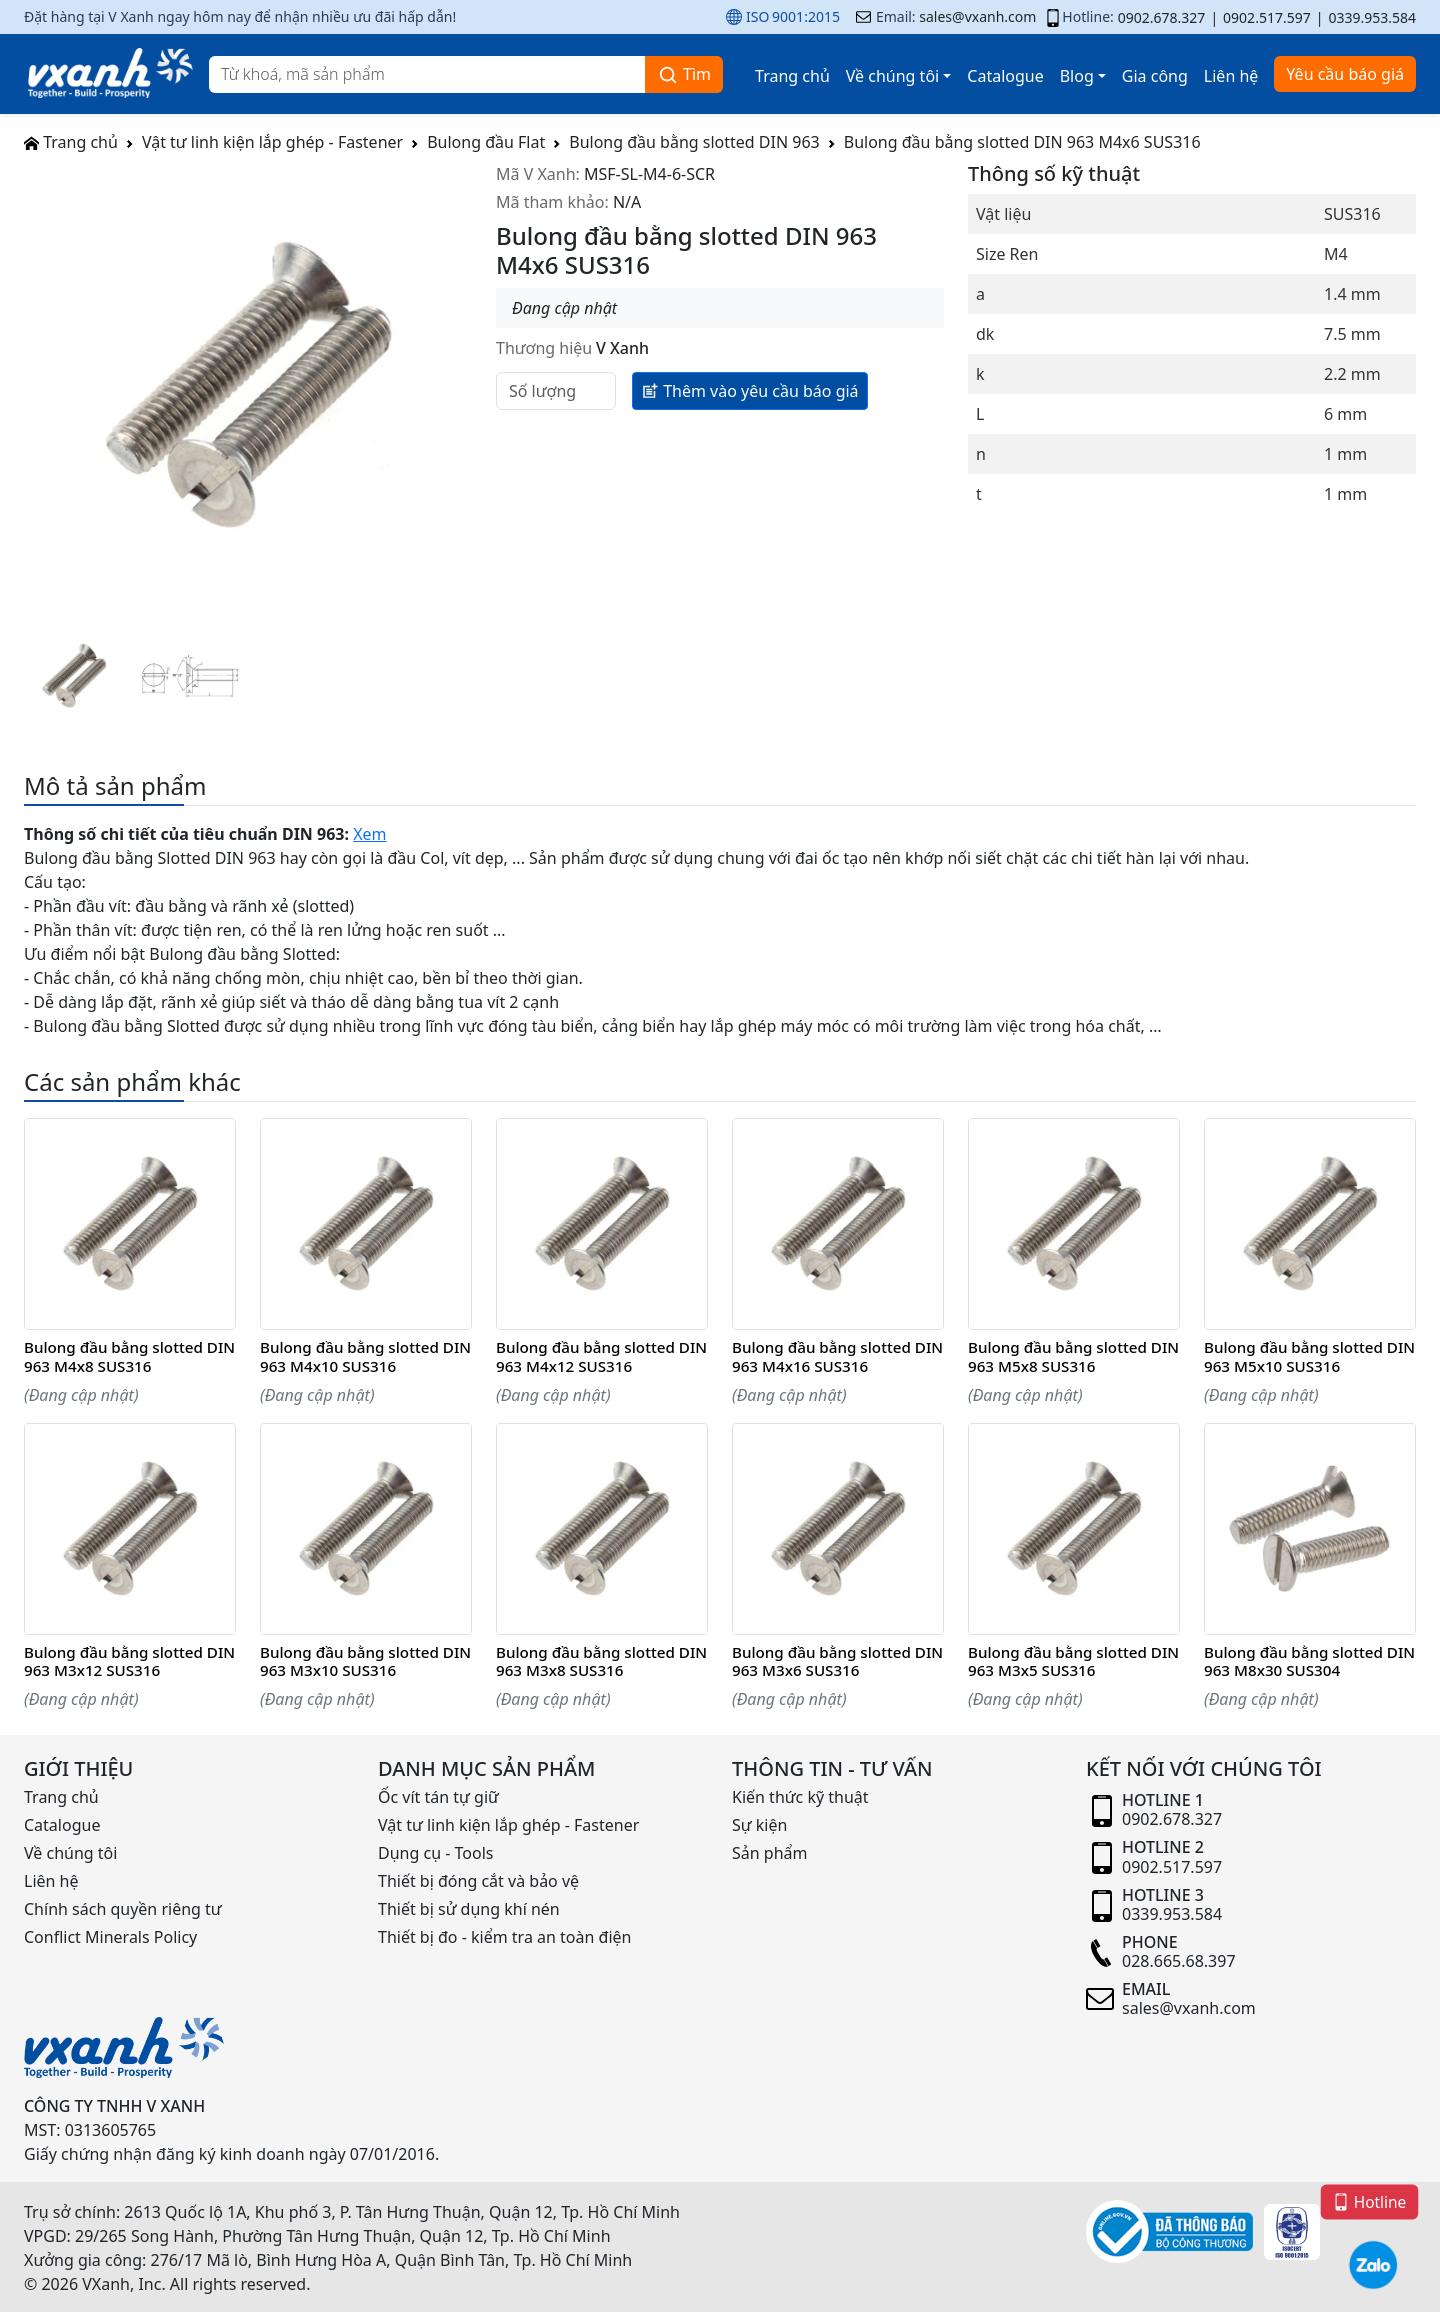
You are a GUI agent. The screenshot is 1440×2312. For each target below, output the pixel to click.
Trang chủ (792, 76)
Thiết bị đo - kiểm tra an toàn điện (504, 1937)
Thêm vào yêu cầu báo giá (750, 390)
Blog (1077, 76)
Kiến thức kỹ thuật (800, 1797)
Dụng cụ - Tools (435, 1853)
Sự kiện (759, 1825)
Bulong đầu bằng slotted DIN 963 (694, 142)
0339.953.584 (1372, 17)
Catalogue (1005, 76)
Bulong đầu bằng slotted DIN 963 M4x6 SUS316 (1022, 142)
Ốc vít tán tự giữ (438, 1797)
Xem (369, 834)
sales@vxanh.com (977, 16)
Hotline (1369, 2201)
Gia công (1155, 76)
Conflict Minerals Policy (110, 1937)
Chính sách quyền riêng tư (123, 1909)
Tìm (684, 74)
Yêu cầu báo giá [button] (1345, 74)
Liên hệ (1231, 76)
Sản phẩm (769, 1853)
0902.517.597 (1267, 17)
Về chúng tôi (892, 76)
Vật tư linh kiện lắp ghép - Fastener (272, 142)
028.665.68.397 (1179, 1961)
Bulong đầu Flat (486, 142)
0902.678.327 (1162, 17)
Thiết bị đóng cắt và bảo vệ (478, 1881)
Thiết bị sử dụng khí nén (469, 1909)
